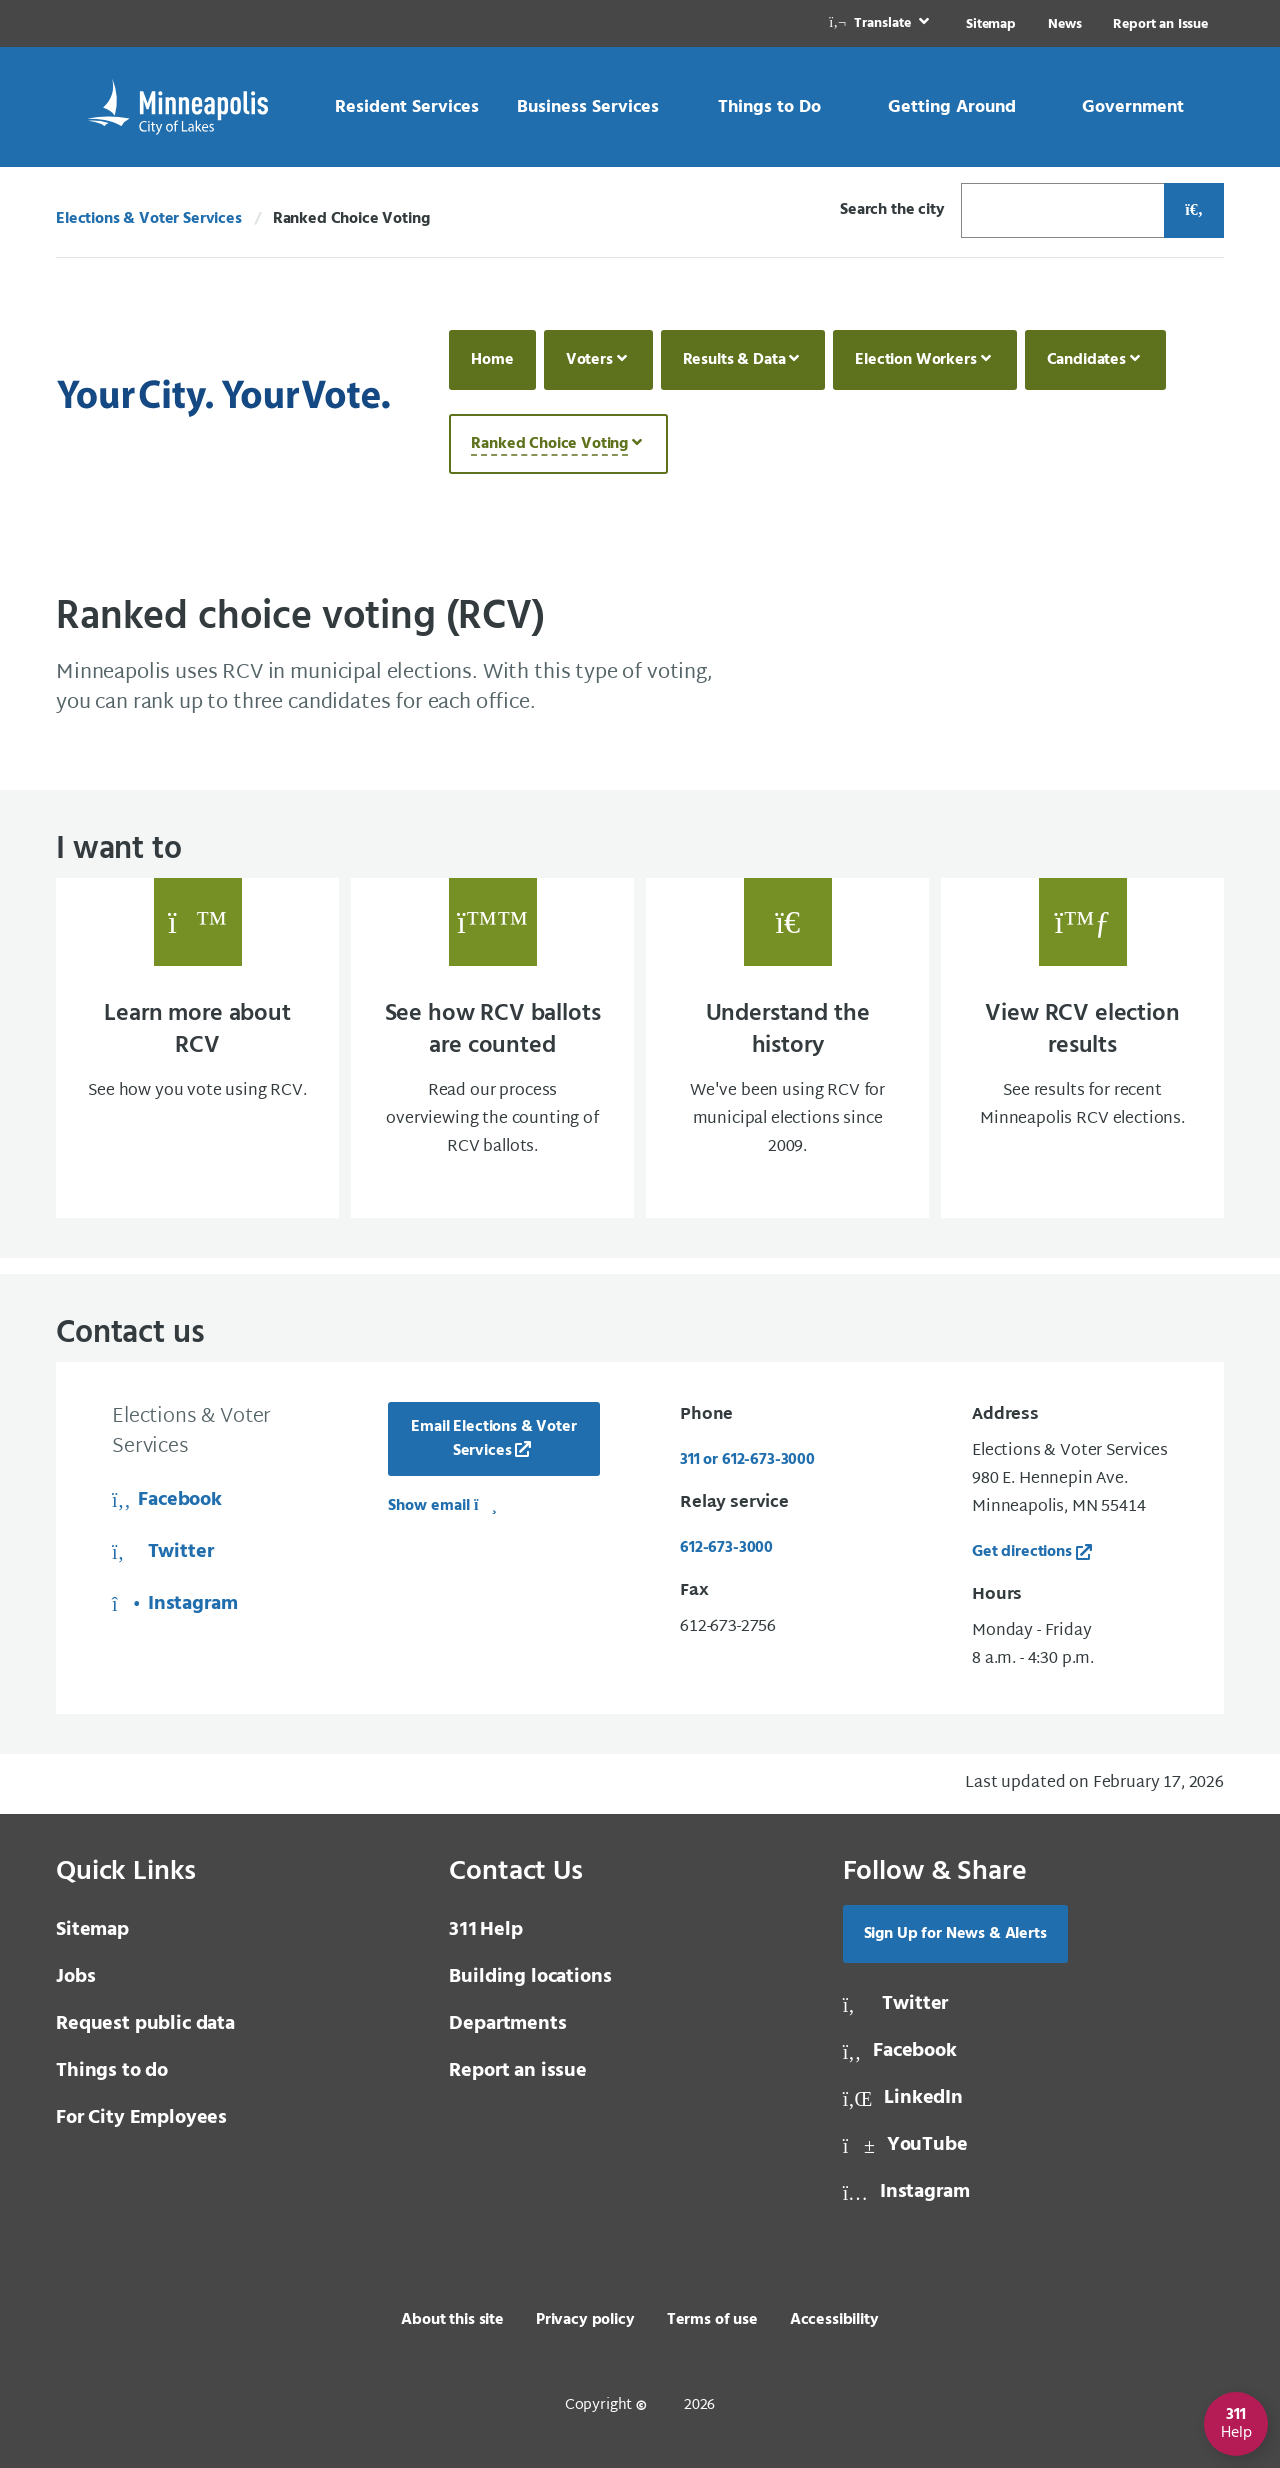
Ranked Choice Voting (549, 444)
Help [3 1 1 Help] (485, 1930)
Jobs (75, 1977)
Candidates (1086, 360)
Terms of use (712, 2320)
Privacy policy (585, 2320)
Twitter (162, 1552)
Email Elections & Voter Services (493, 1439)
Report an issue (518, 2071)
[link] (881, 23)
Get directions (1022, 1552)
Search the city (892, 210)
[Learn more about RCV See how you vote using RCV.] (197, 1048)
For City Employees (141, 2118)
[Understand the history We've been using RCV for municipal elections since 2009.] (787, 1048)
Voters (589, 360)
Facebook (167, 1500)
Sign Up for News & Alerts (955, 1934)
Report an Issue (1160, 24)
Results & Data (734, 360)
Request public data (145, 2024)
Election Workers (915, 360)
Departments (507, 2024)
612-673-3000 (726, 1548)
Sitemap (991, 24)
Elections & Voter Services (149, 219)
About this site (452, 2320)
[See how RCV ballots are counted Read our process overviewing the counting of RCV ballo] (492, 1048)
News (1064, 24)
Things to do (112, 2071)
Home (492, 360)
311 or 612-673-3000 (747, 1460)
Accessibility (834, 2320)
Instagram (175, 1604)
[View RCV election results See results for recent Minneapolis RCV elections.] (1082, 1048)
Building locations (530, 1977)
